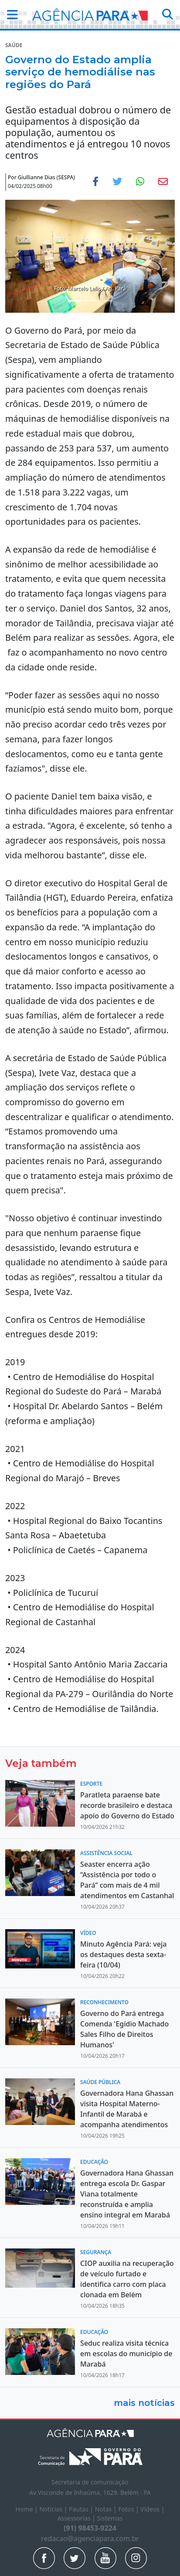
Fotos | (129, 2509)
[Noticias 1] (74, 301)
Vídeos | (152, 2509)
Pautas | (82, 2509)
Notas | (107, 2509)
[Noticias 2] (90, 301)
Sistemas (110, 2518)
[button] (10, 14)
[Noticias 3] (105, 301)
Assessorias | (77, 2518)
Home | (28, 2509)
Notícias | (54, 2509)
